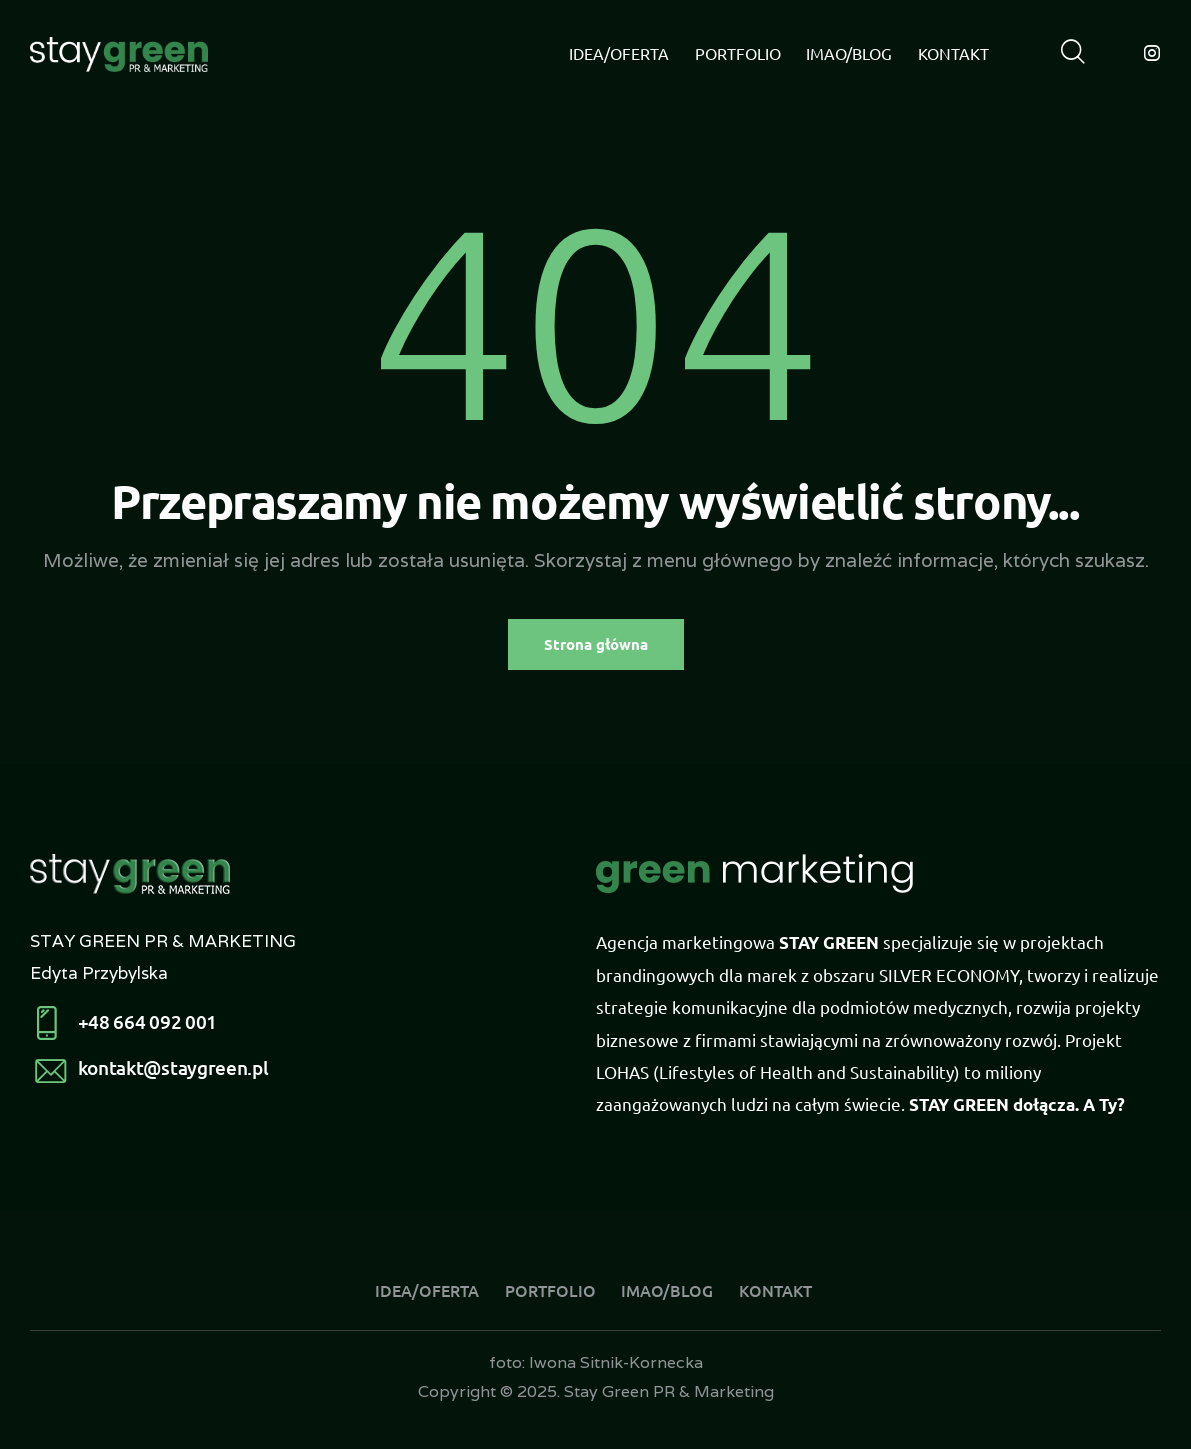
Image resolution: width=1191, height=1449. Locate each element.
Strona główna (596, 644)
